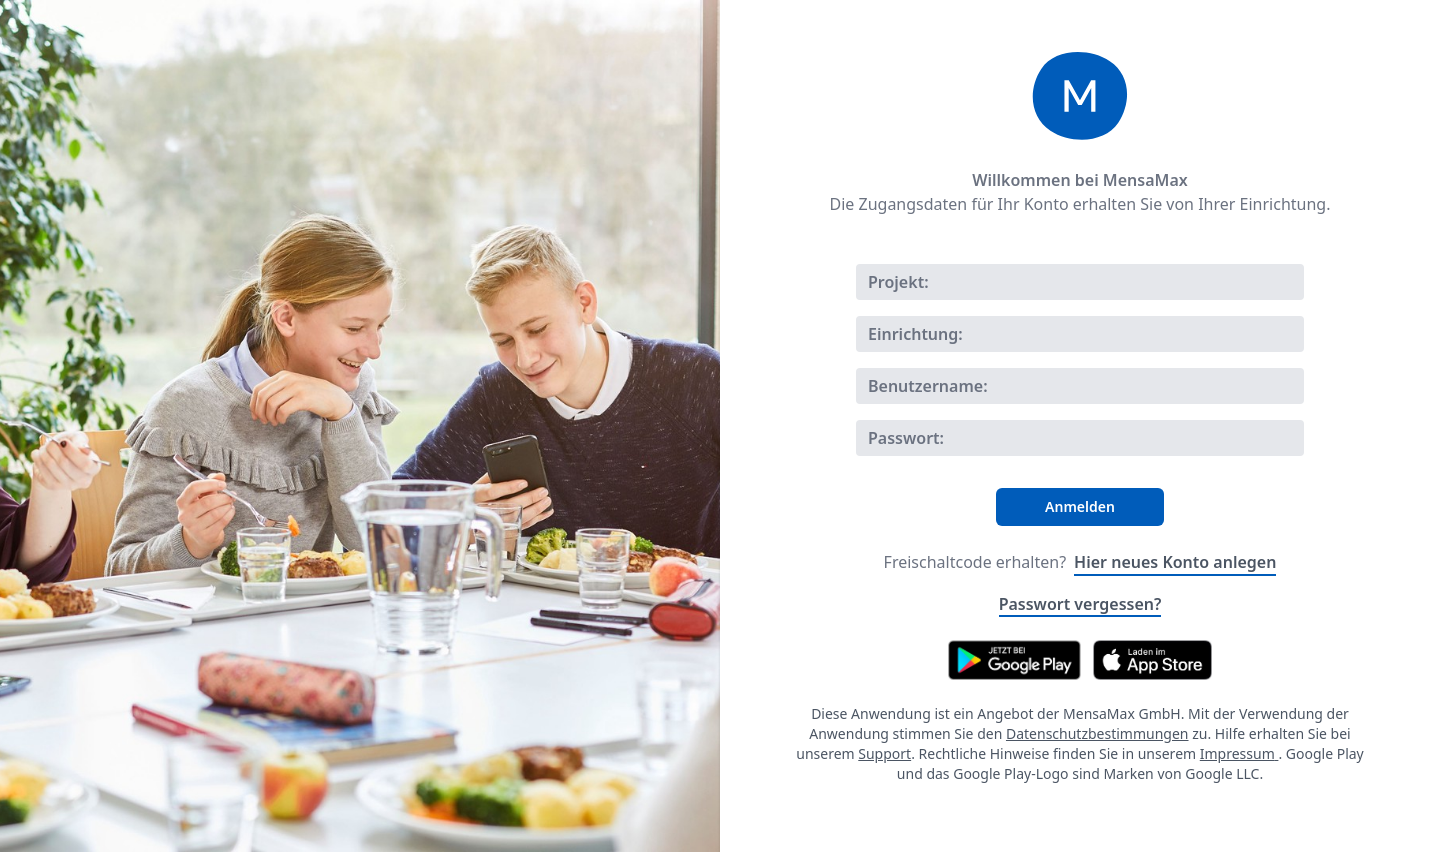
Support (884, 753)
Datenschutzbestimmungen (1097, 733)
